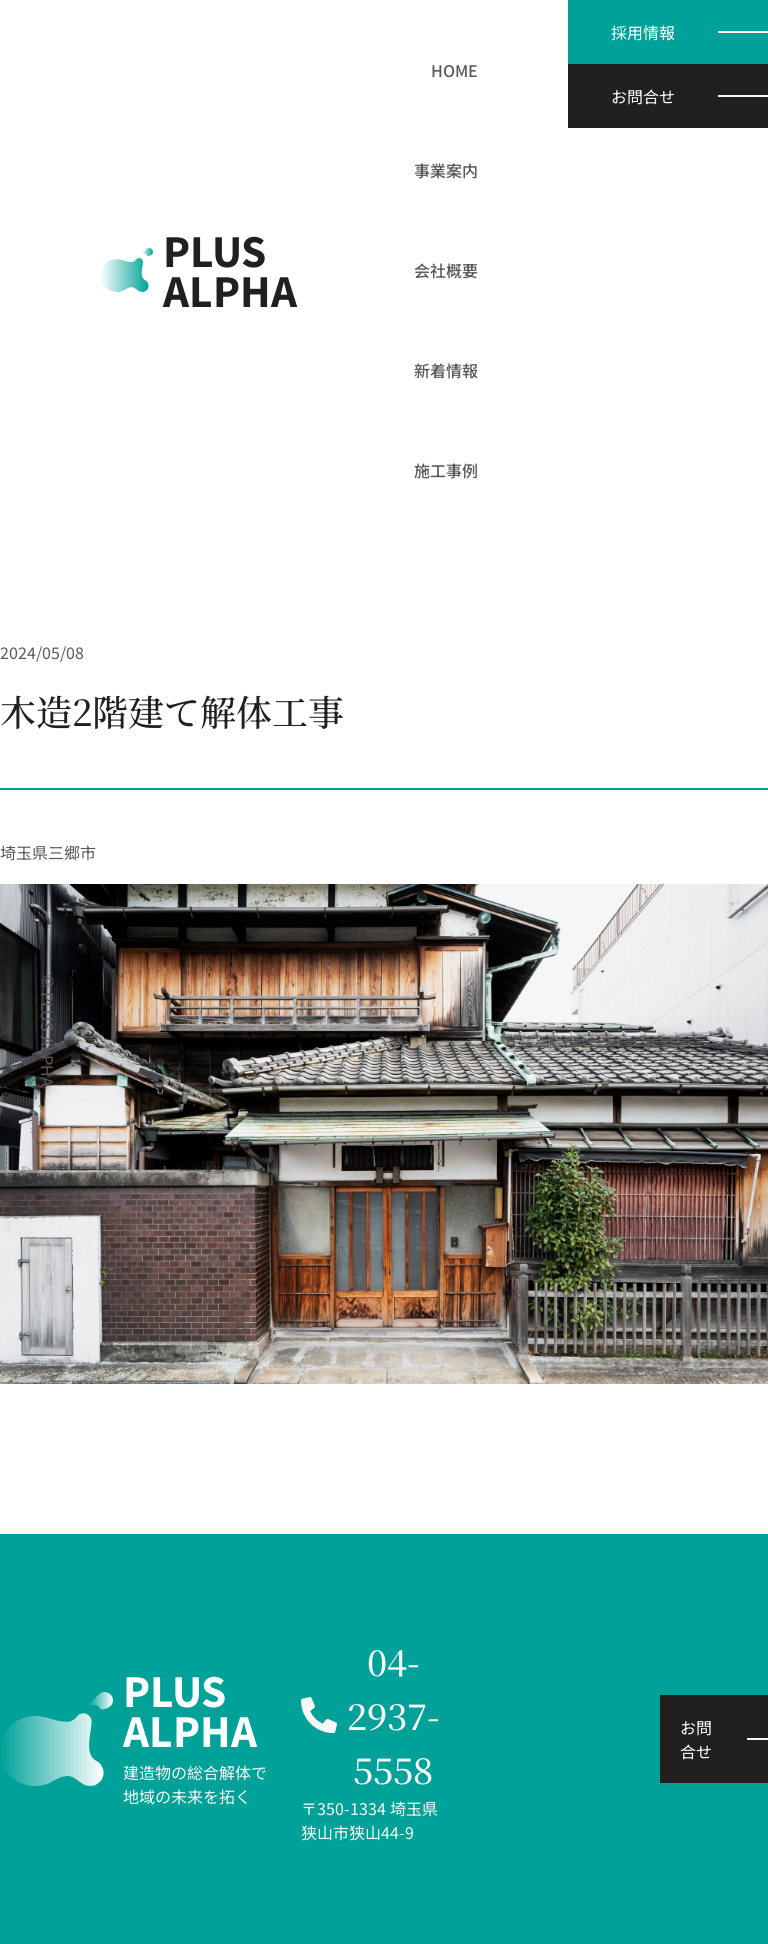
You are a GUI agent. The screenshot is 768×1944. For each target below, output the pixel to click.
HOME (454, 70)
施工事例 (446, 470)
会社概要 (446, 270)
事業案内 (446, 170)
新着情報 (446, 370)
